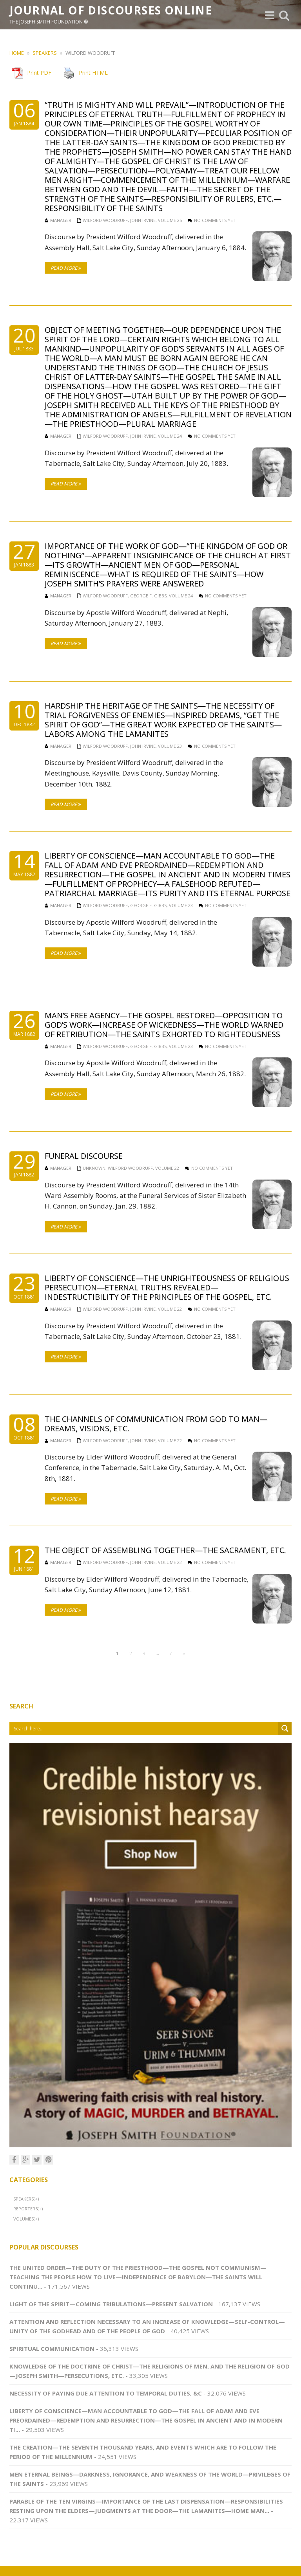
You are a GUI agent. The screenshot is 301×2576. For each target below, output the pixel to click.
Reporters (25, 2209)
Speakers (45, 52)
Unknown (94, 1168)
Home (16, 52)
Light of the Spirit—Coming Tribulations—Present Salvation (111, 2304)
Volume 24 (170, 436)
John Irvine (143, 220)
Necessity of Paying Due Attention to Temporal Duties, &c (105, 2393)
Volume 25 (170, 220)
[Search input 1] (144, 1728)
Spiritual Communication (51, 2348)
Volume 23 (170, 746)
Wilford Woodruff (105, 220)
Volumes (23, 2219)
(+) (36, 2199)
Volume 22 (167, 1168)
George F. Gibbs (148, 596)
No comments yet (215, 220)
